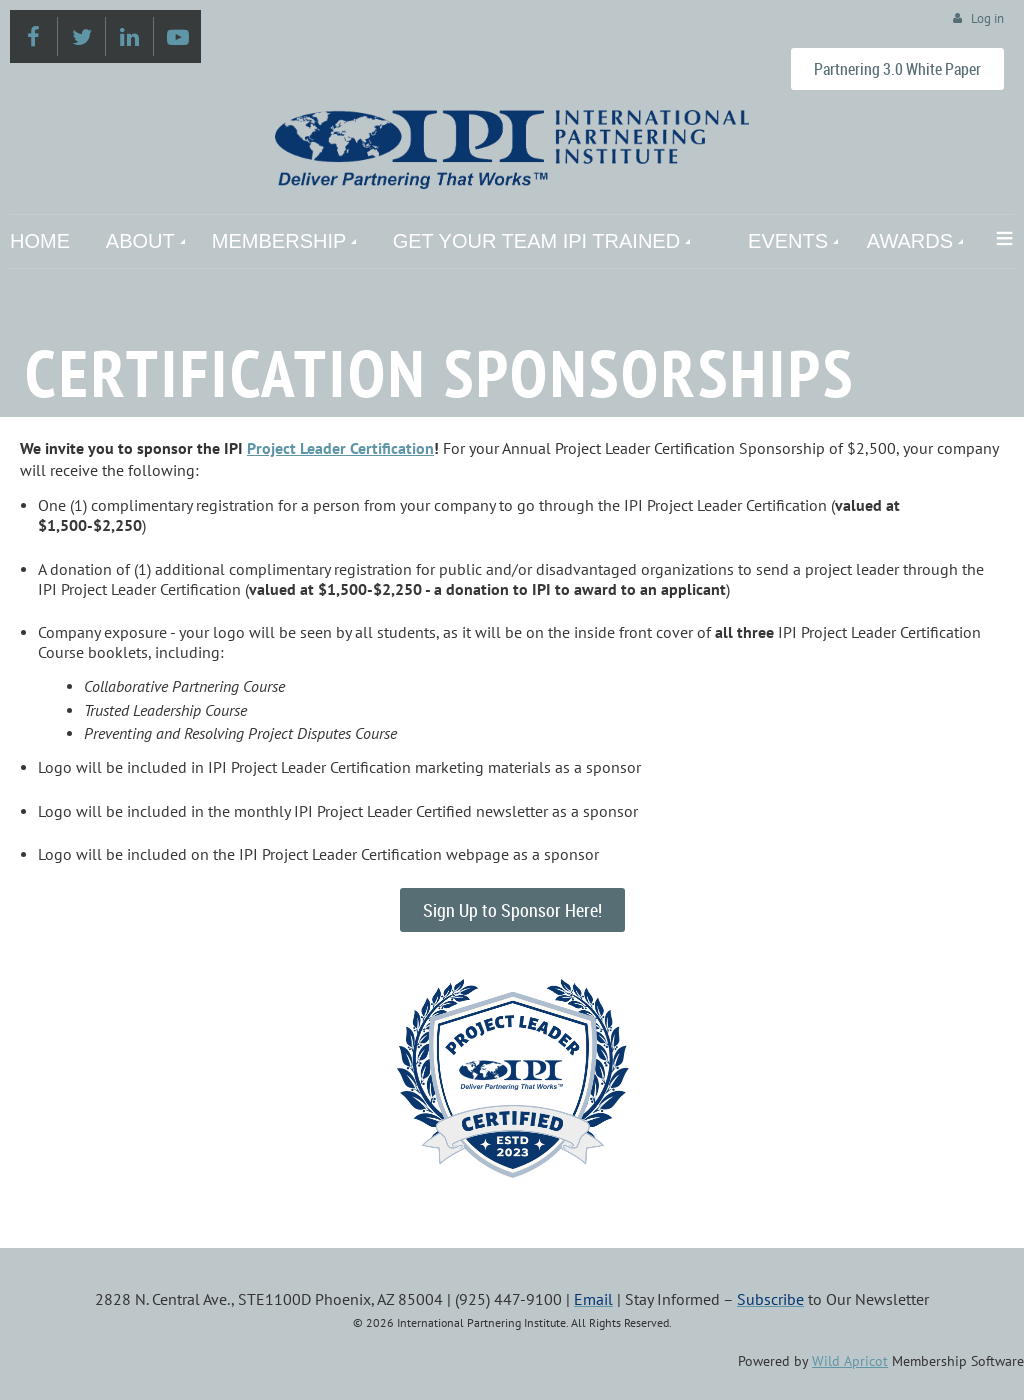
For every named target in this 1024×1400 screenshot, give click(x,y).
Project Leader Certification (340, 448)
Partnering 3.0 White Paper (897, 69)
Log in (987, 18)
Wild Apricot (850, 1361)
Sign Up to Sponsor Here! (512, 910)
